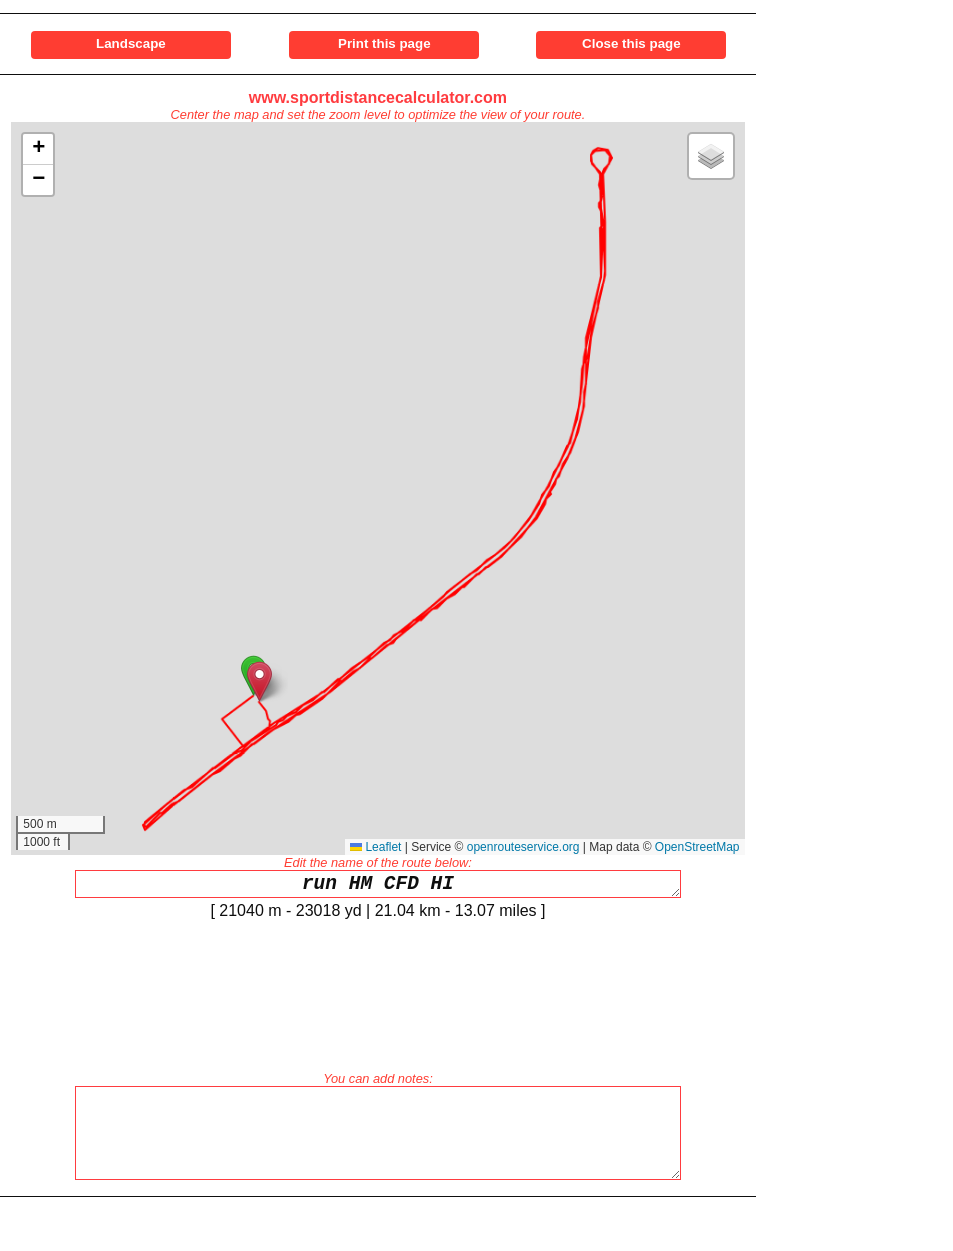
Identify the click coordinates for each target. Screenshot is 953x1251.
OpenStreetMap (697, 847)
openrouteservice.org (523, 847)
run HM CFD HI (378, 886)
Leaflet (375, 847)
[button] (259, 681)
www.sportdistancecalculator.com (378, 97)
